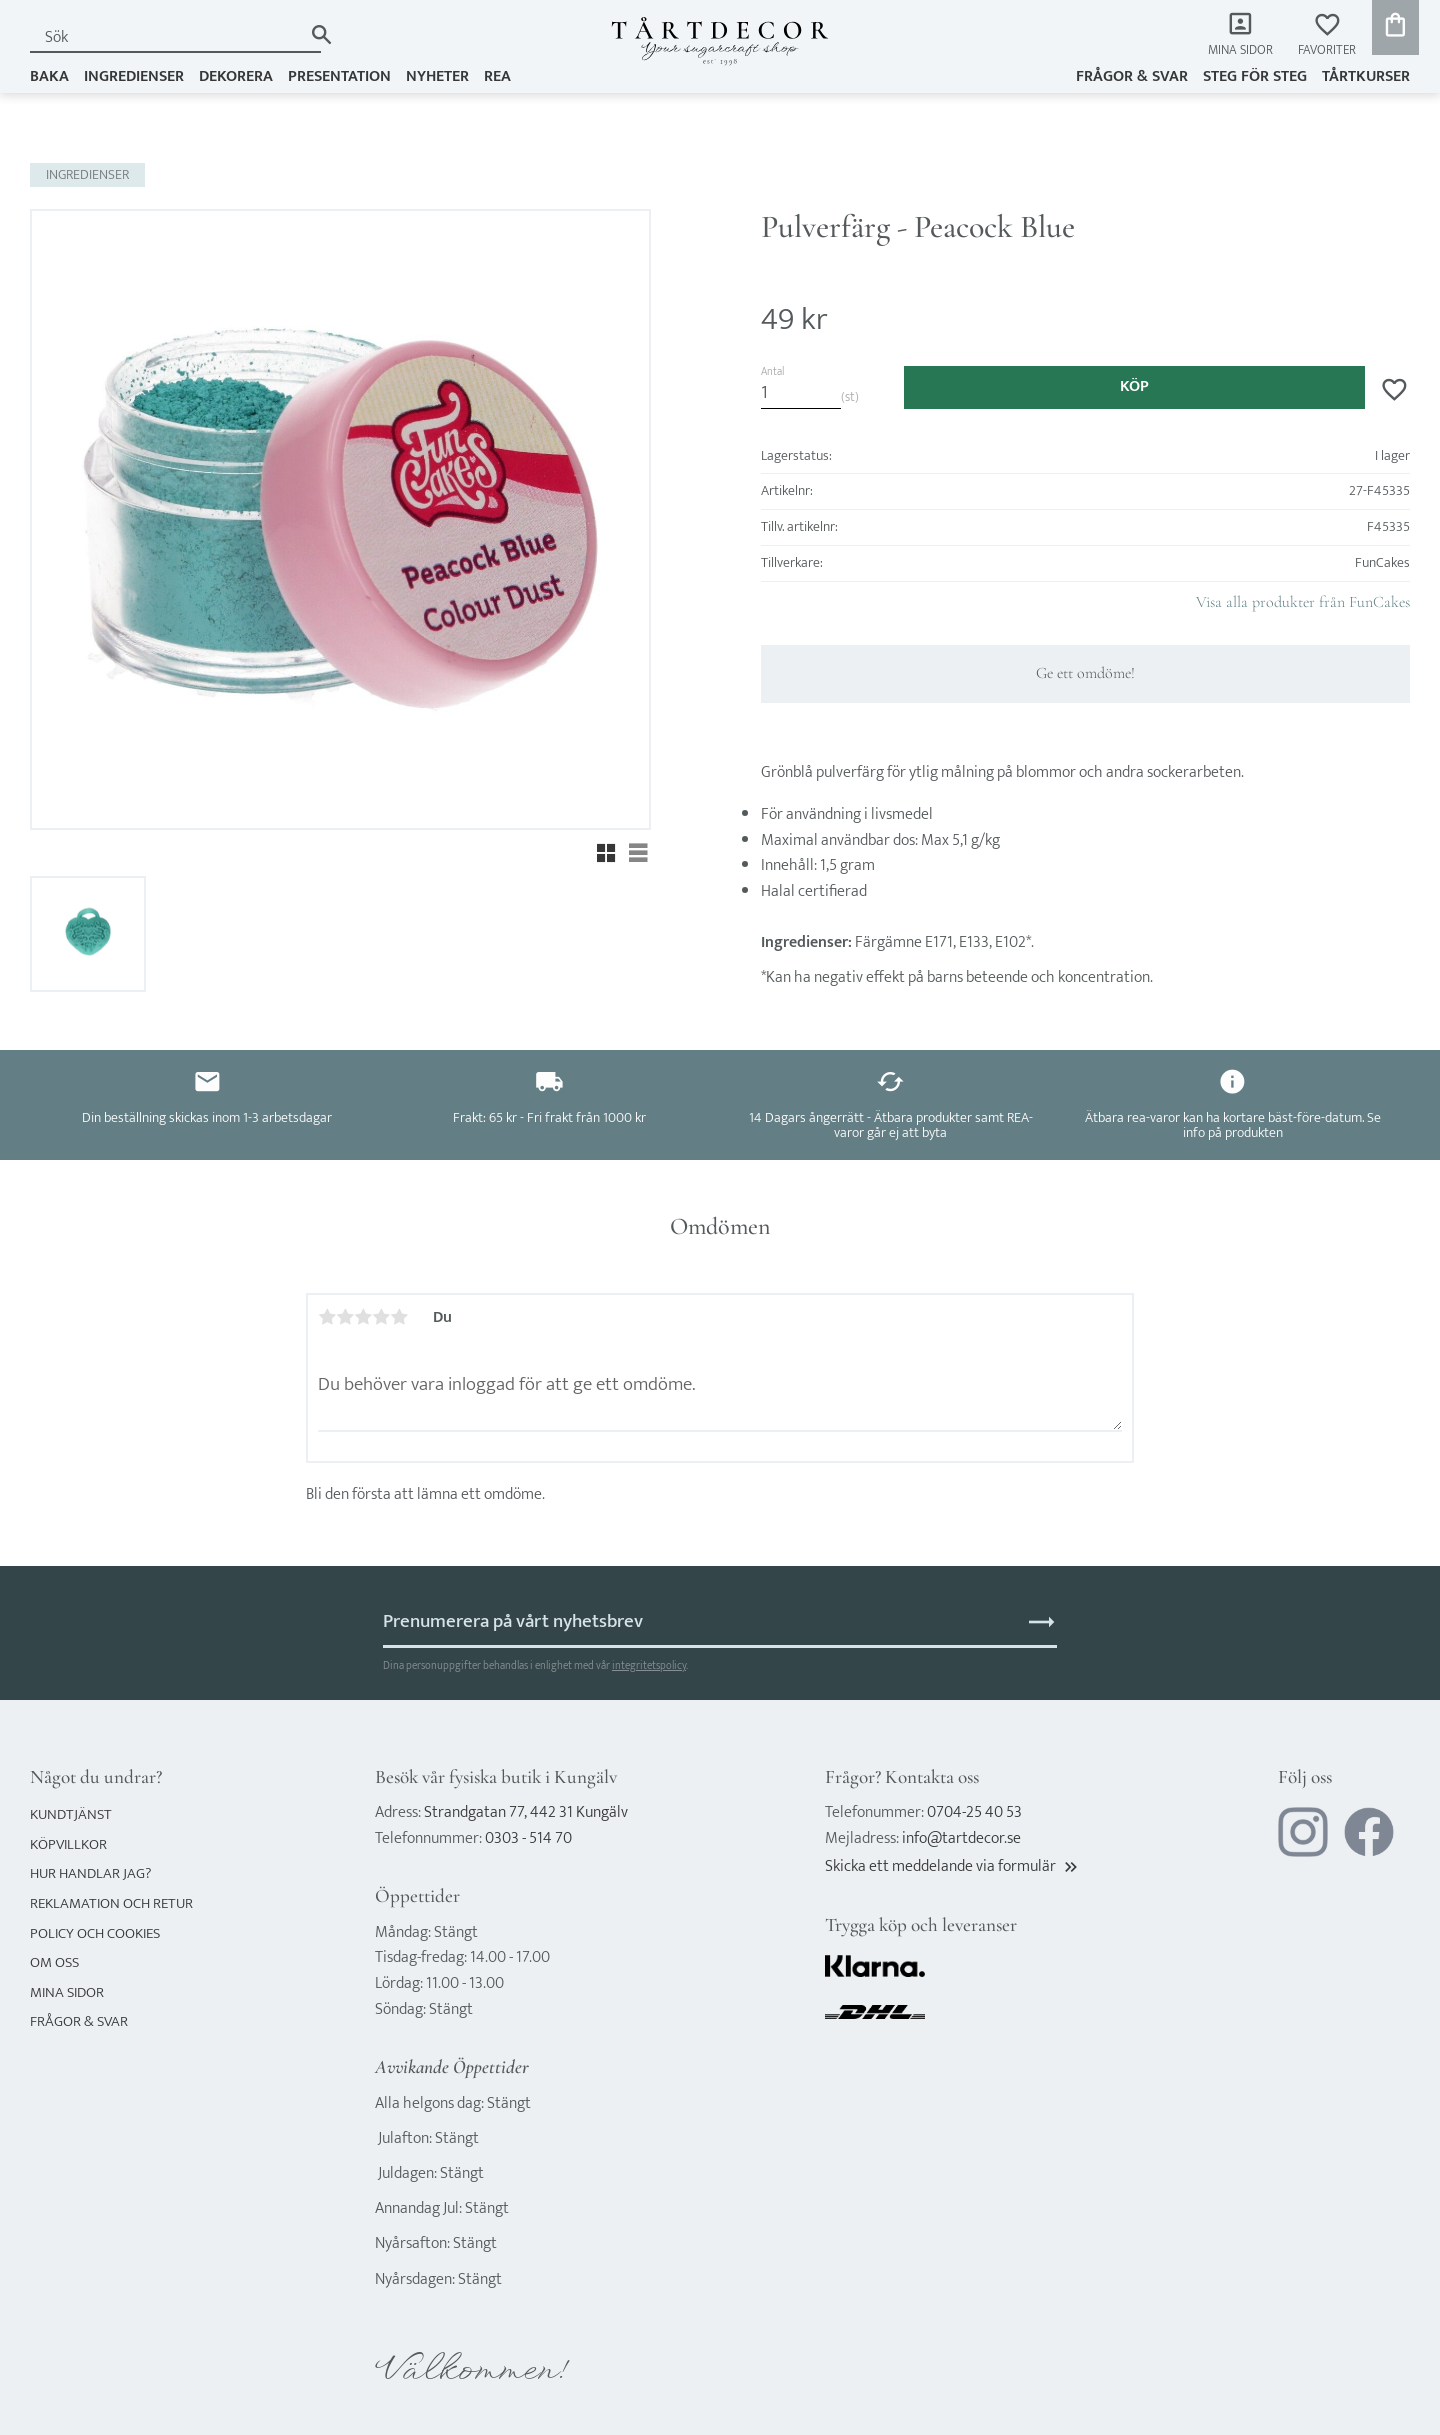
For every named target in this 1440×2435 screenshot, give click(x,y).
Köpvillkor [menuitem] (68, 1844)
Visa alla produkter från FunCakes (1303, 602)
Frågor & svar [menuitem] (1132, 76)
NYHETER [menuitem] (437, 76)
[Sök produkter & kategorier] (166, 37)
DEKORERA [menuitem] (236, 76)
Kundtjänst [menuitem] (71, 1814)
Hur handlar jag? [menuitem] (90, 1873)
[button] (1327, 35)
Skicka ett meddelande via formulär (953, 1866)
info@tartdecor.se (961, 1838)
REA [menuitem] (497, 76)
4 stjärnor (381, 1317)
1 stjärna (327, 1317)
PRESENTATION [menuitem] (339, 76)
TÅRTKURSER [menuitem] (1366, 76)
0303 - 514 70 (528, 1838)
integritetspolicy (649, 1665)
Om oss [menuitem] (54, 1962)
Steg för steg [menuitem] (1255, 76)
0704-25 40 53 (974, 1812)
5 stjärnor (399, 1317)
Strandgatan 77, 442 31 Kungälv (526, 1812)
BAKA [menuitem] (49, 76)
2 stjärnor (345, 1317)
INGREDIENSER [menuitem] (134, 76)
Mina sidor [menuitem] (1240, 50)
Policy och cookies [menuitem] (95, 1933)
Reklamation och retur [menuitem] (111, 1903)
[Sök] (321, 34)
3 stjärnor (363, 1317)
